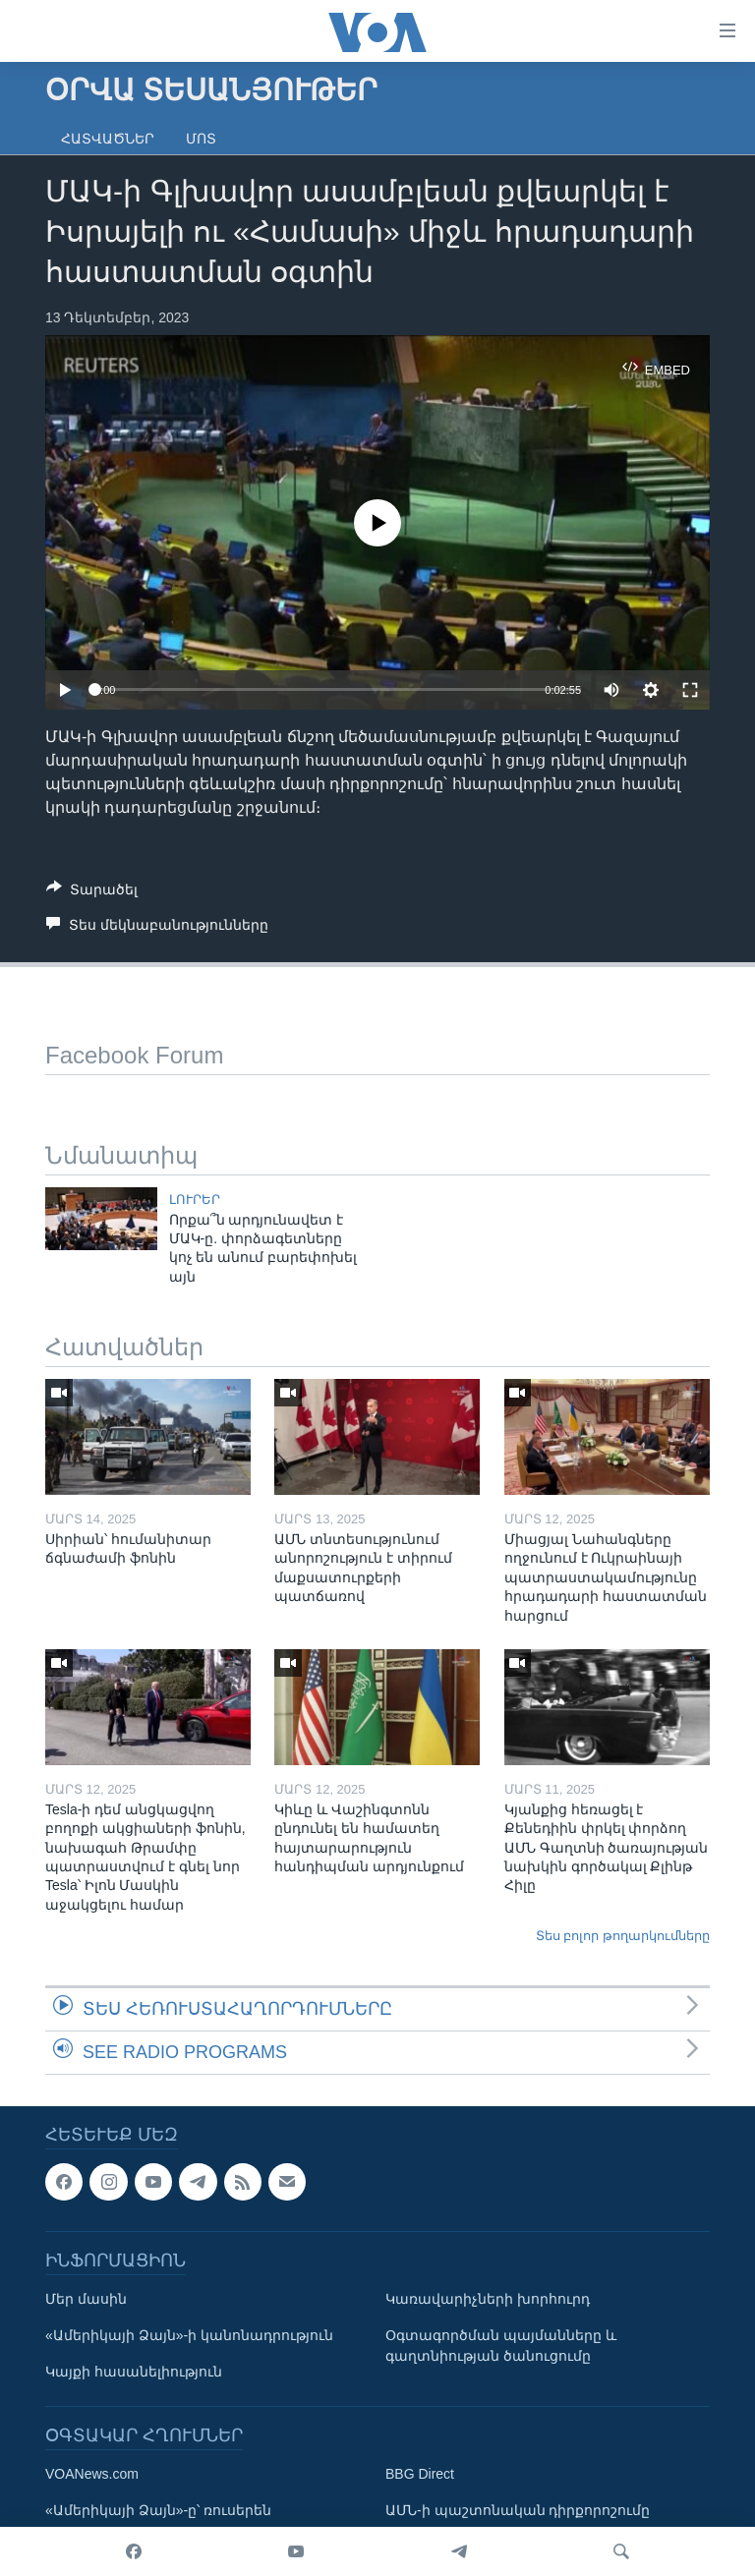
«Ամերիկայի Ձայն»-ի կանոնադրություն (189, 2335)
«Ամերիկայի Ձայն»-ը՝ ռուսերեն (158, 2510)
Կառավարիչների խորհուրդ (487, 2299)
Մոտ (201, 138)
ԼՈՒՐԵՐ (194, 1199)
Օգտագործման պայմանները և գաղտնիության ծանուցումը (500, 2345)
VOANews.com (92, 2474)
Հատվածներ (107, 138)
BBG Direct (419, 2474)
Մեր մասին (86, 2299)
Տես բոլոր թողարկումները (623, 1935)
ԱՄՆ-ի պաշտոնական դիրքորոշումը (517, 2510)
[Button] (92, 893)
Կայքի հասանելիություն (133, 2371)
